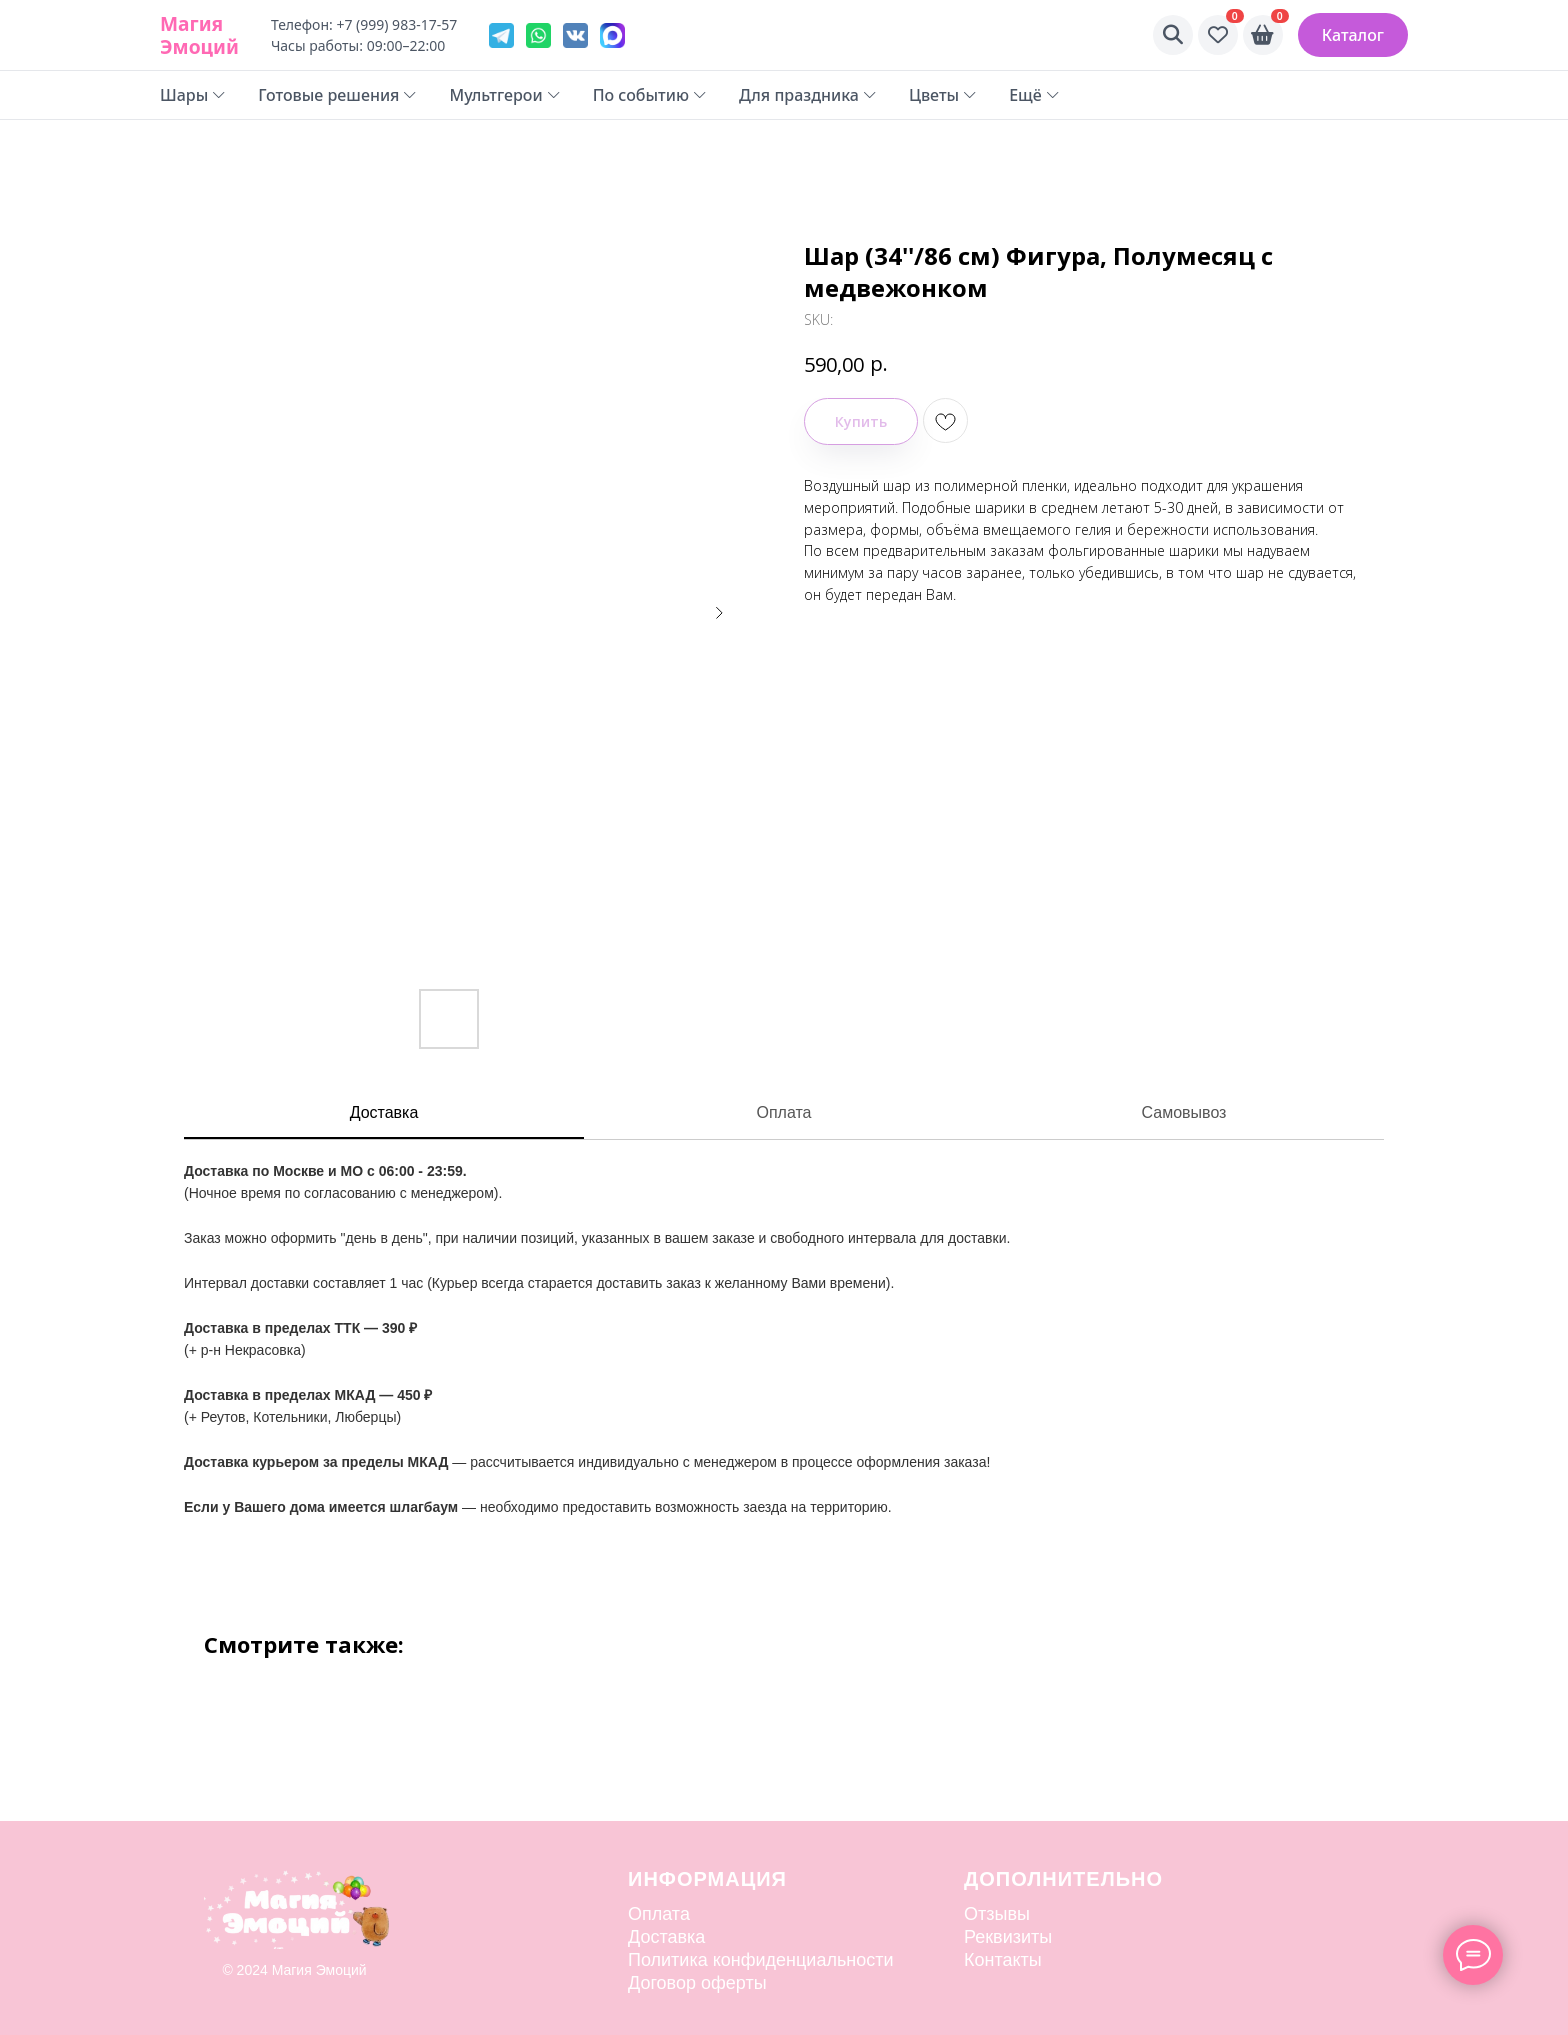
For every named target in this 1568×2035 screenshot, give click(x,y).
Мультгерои (504, 95)
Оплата (783, 1112)
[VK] (575, 35)
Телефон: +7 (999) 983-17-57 (364, 24)
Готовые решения (337, 95)
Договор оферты (697, 1983)
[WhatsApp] (538, 35)
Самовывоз (1184, 1112)
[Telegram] (501, 35)
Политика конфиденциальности (761, 1960)
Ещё (1034, 95)
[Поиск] (1173, 35)
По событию (650, 95)
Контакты (1003, 1960)
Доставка (384, 1112)
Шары (193, 95)
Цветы (943, 95)
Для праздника (808, 95)
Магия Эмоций (199, 35)
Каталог (1353, 35)
